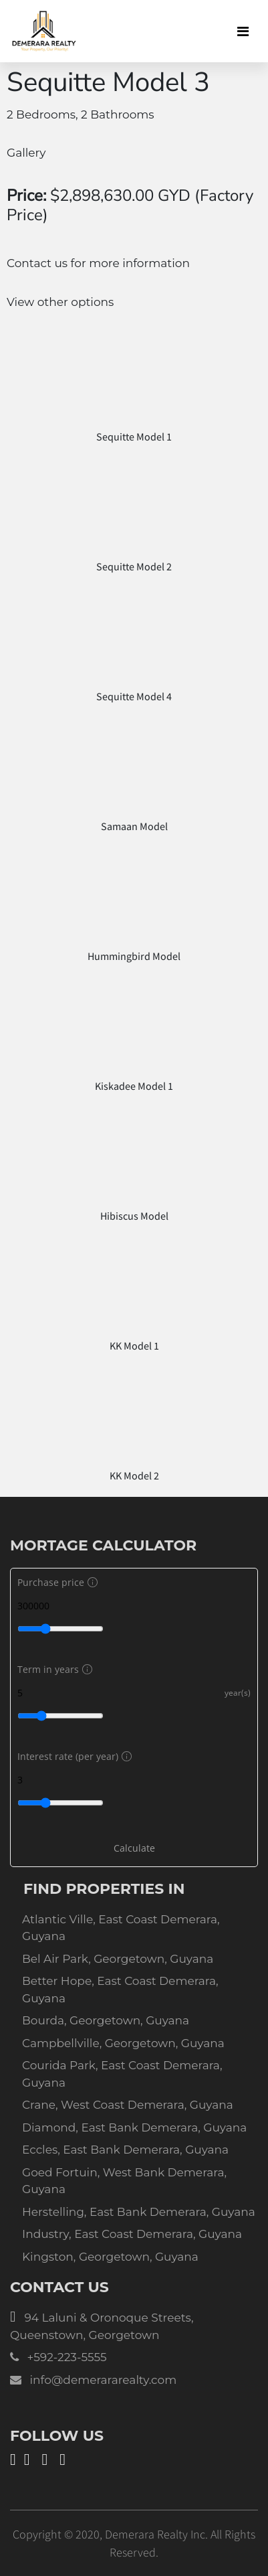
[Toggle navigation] (243, 31)
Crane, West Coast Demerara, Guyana (127, 2104)
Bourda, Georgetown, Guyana (105, 2020)
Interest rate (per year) (72, 1756)
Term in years (53, 1669)
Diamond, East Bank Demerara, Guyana (134, 2127)
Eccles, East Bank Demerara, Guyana (125, 2149)
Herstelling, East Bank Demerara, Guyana (138, 2212)
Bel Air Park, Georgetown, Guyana (117, 1958)
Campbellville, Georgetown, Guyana (123, 2043)
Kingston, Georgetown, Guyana (110, 2256)
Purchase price (55, 1582)
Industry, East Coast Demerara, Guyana (132, 2234)
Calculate (134, 1848)
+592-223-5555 (66, 2357)
